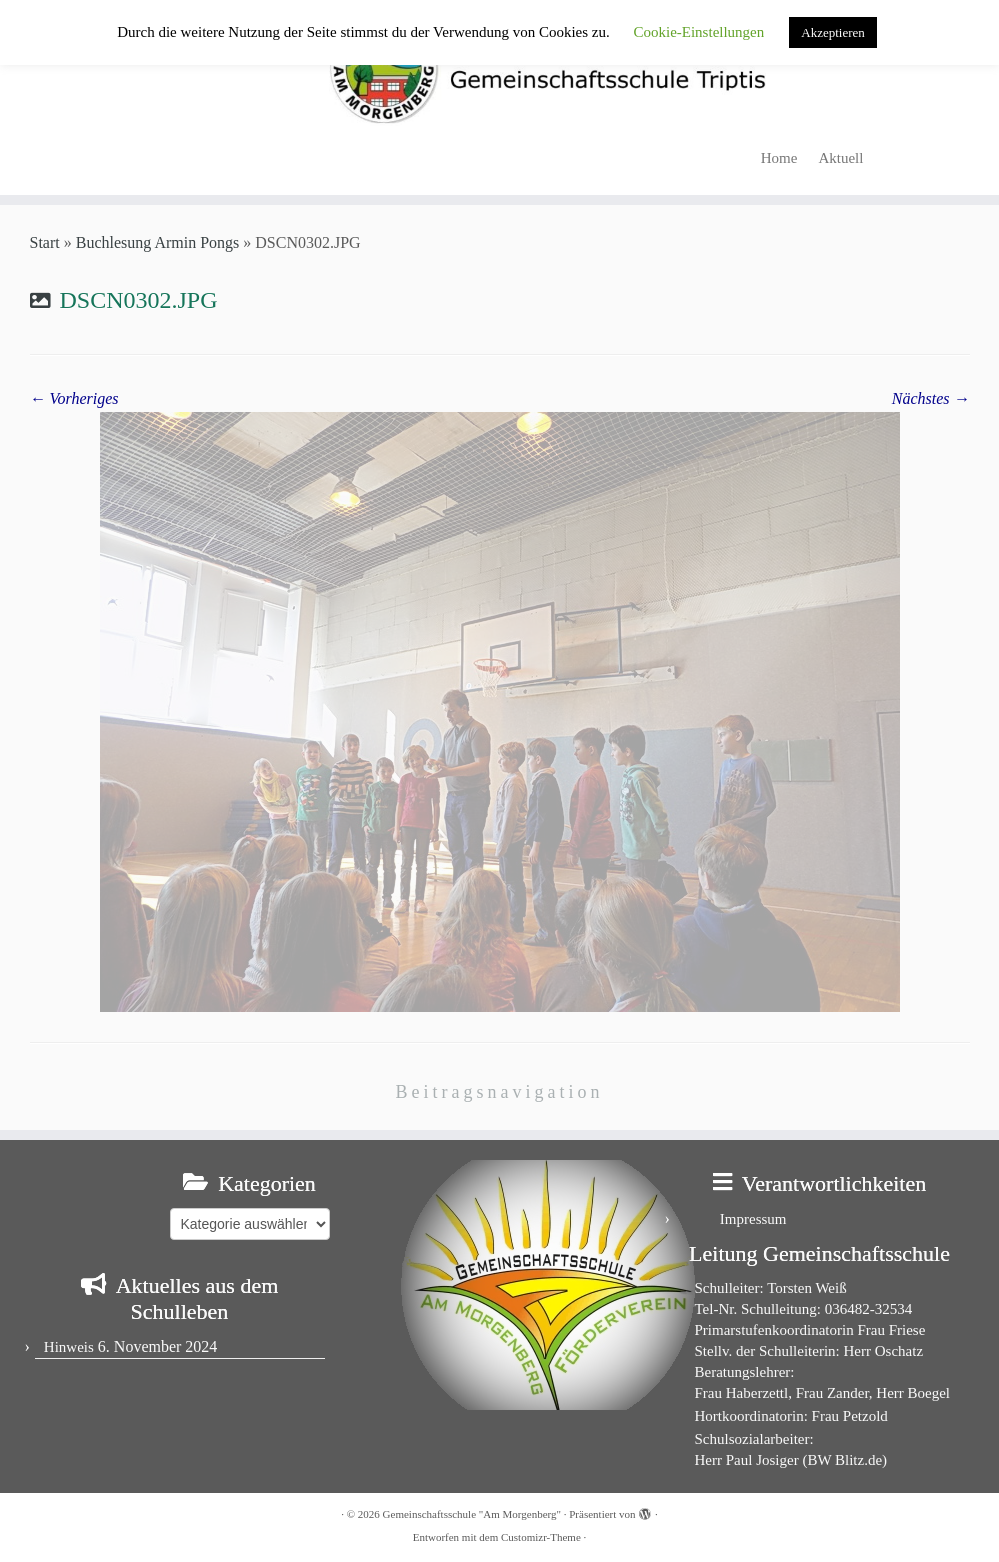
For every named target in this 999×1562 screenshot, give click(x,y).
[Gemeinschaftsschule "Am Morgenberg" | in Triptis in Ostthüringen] (499, 68)
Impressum (753, 1219)
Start (45, 242)
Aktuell (840, 158)
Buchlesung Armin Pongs (158, 242)
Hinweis (69, 1347)
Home (779, 158)
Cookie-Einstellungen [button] (698, 32)
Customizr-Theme (541, 1537)
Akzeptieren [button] (833, 32)
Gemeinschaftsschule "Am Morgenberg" (472, 1514)
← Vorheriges (74, 398)
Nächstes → (931, 398)
